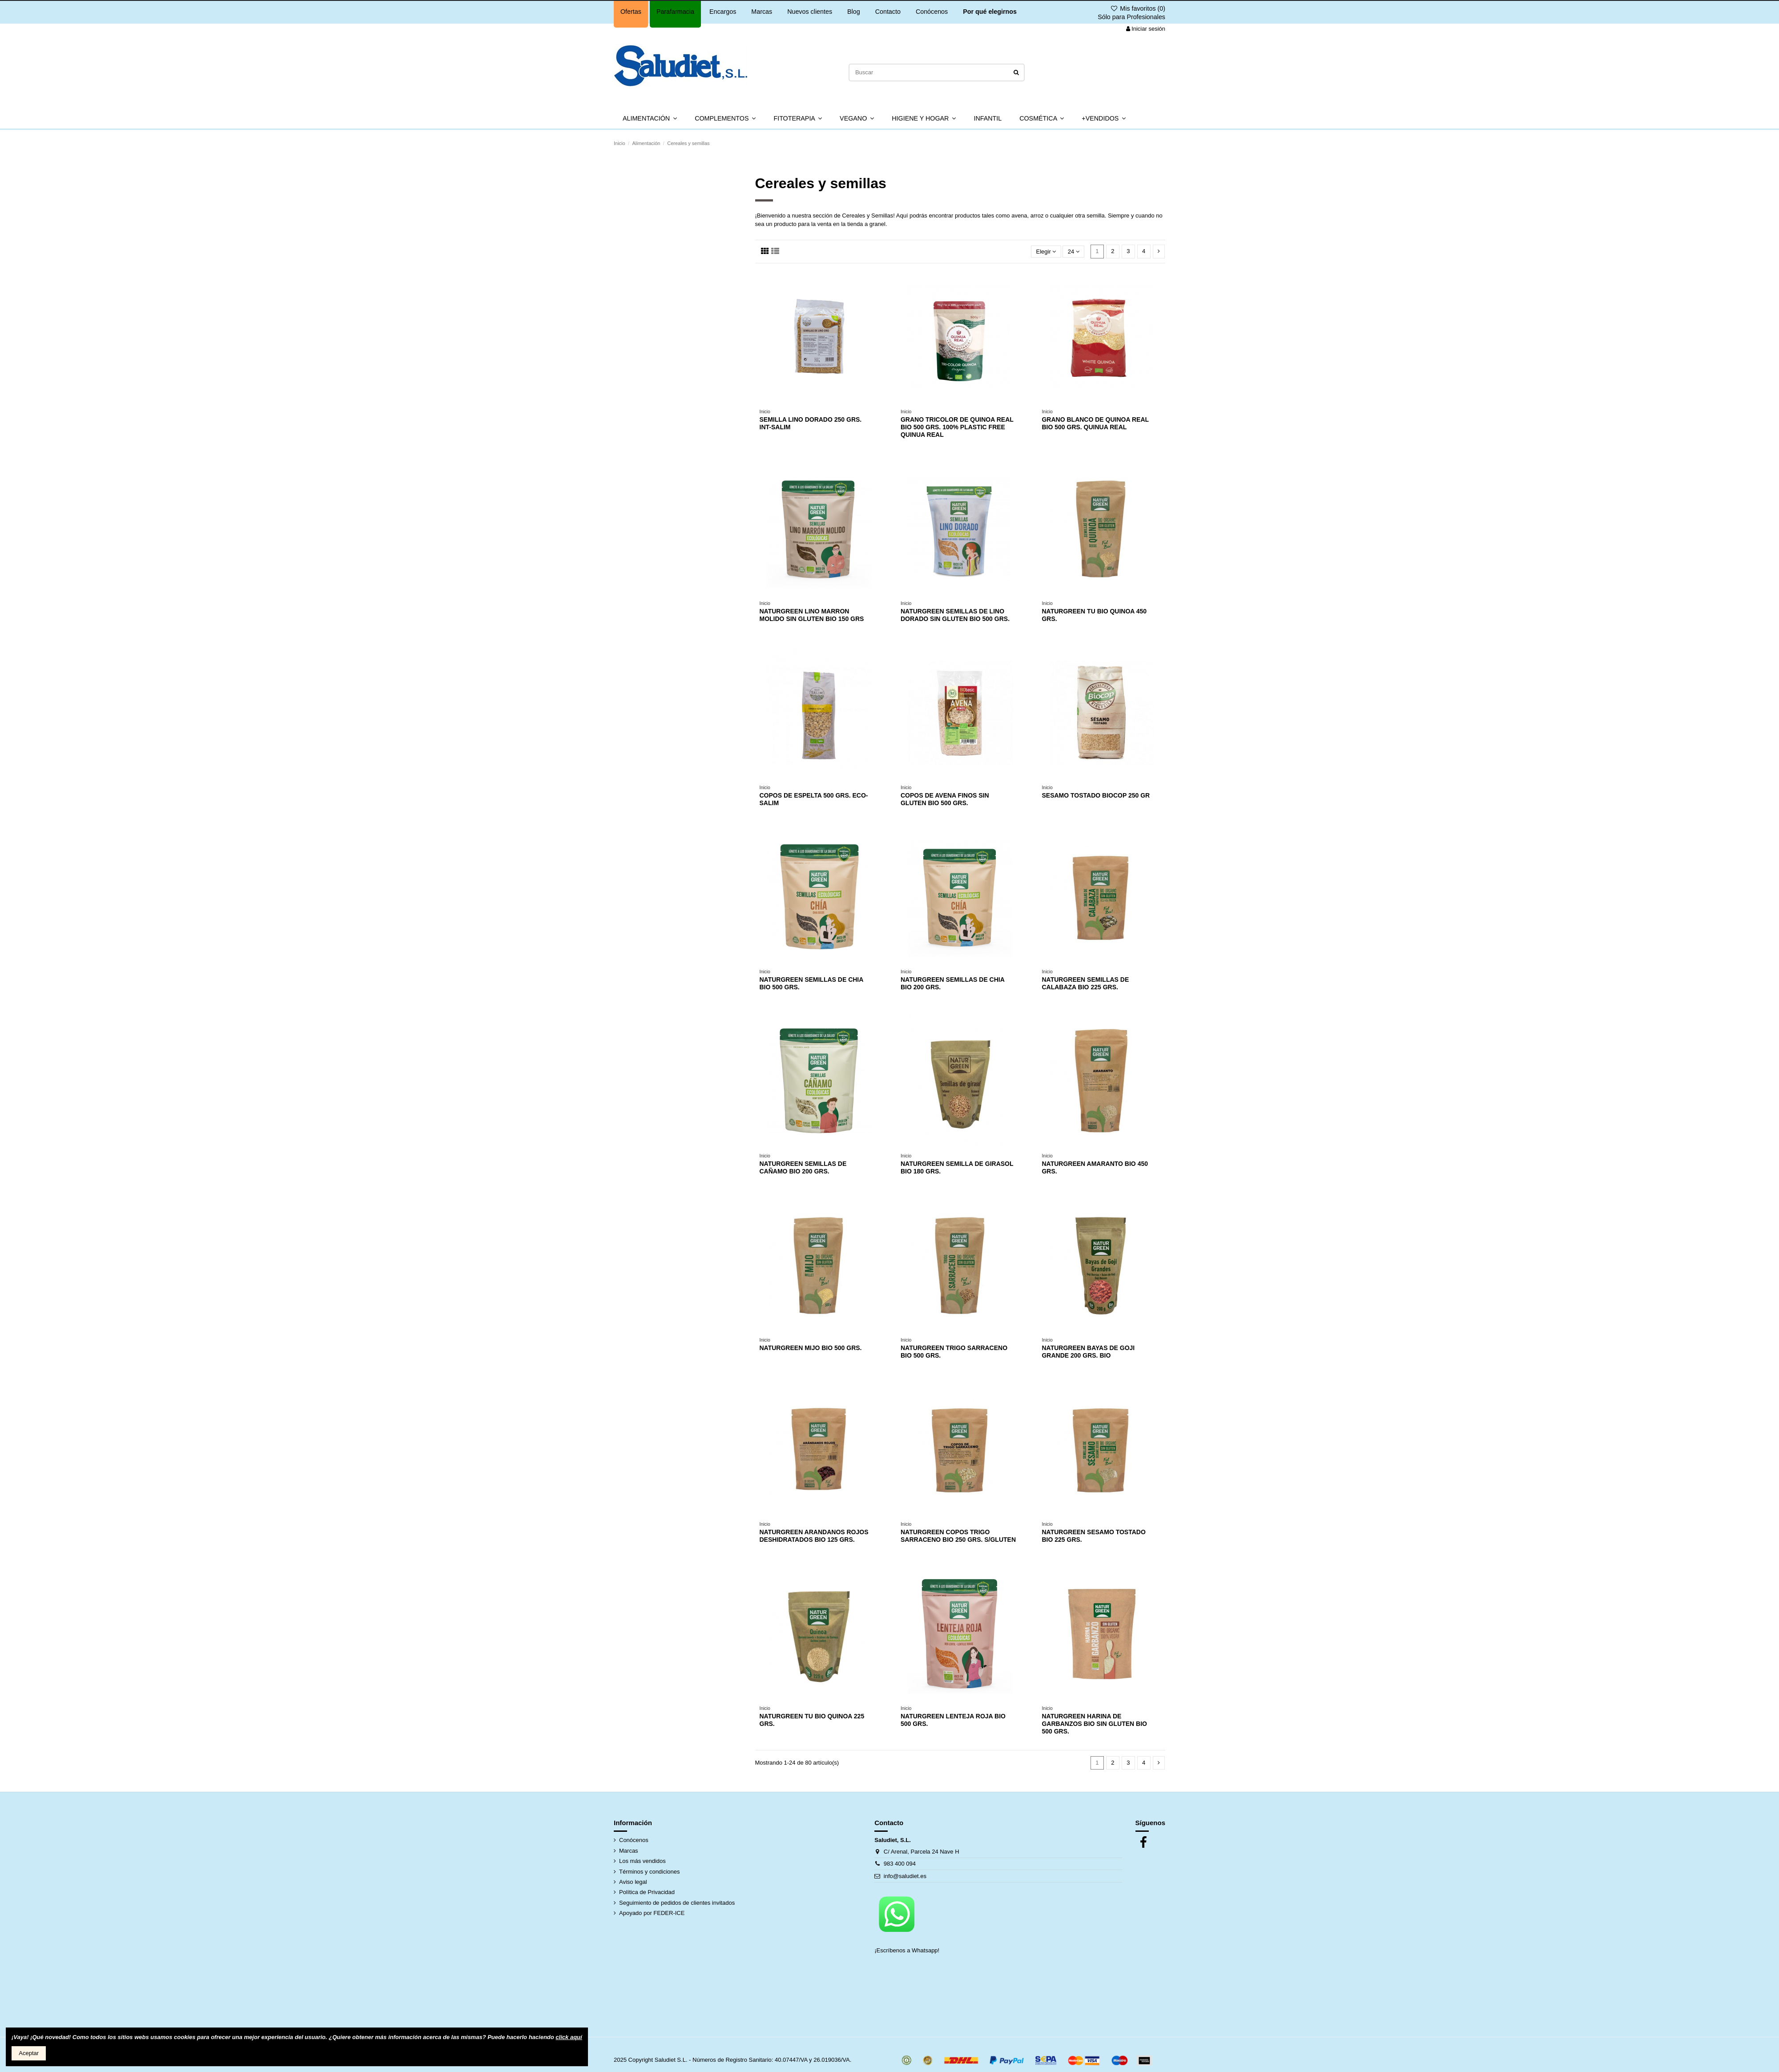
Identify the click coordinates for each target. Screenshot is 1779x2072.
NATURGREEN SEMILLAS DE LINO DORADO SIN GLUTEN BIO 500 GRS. (955, 615)
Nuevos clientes (809, 11)
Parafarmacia (675, 11)
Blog (853, 11)
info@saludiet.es (905, 1876)
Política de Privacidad (647, 1892)
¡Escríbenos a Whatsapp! (907, 1950)
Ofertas (630, 11)
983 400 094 (900, 1863)
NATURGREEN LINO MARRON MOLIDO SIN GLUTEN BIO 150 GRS (812, 615)
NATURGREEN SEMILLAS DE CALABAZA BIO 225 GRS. (1085, 983)
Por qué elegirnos (990, 11)
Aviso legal (633, 1882)
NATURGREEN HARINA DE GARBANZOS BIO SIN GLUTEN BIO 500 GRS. (1094, 1724)
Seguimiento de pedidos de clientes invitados (677, 1902)
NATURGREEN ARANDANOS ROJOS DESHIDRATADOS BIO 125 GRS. (814, 1535)
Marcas (761, 11)
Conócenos (932, 11)
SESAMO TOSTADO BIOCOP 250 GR (1096, 795)
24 (1073, 251)
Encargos (722, 11)
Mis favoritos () (1137, 8)
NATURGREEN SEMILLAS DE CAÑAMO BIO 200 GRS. (803, 1167)
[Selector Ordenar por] (1046, 252)
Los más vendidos (642, 1861)
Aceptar (29, 2053)
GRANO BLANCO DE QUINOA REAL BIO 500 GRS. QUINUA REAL (1095, 423)
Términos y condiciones (649, 1871)
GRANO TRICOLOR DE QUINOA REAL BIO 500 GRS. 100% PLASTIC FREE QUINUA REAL (957, 427)
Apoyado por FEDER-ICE (651, 1913)
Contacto (888, 11)
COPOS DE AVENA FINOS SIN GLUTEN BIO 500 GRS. (945, 799)
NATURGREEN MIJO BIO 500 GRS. (811, 1347)
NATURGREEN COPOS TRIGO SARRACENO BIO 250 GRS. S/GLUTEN (958, 1535)
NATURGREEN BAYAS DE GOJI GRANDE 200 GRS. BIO (1088, 1351)
